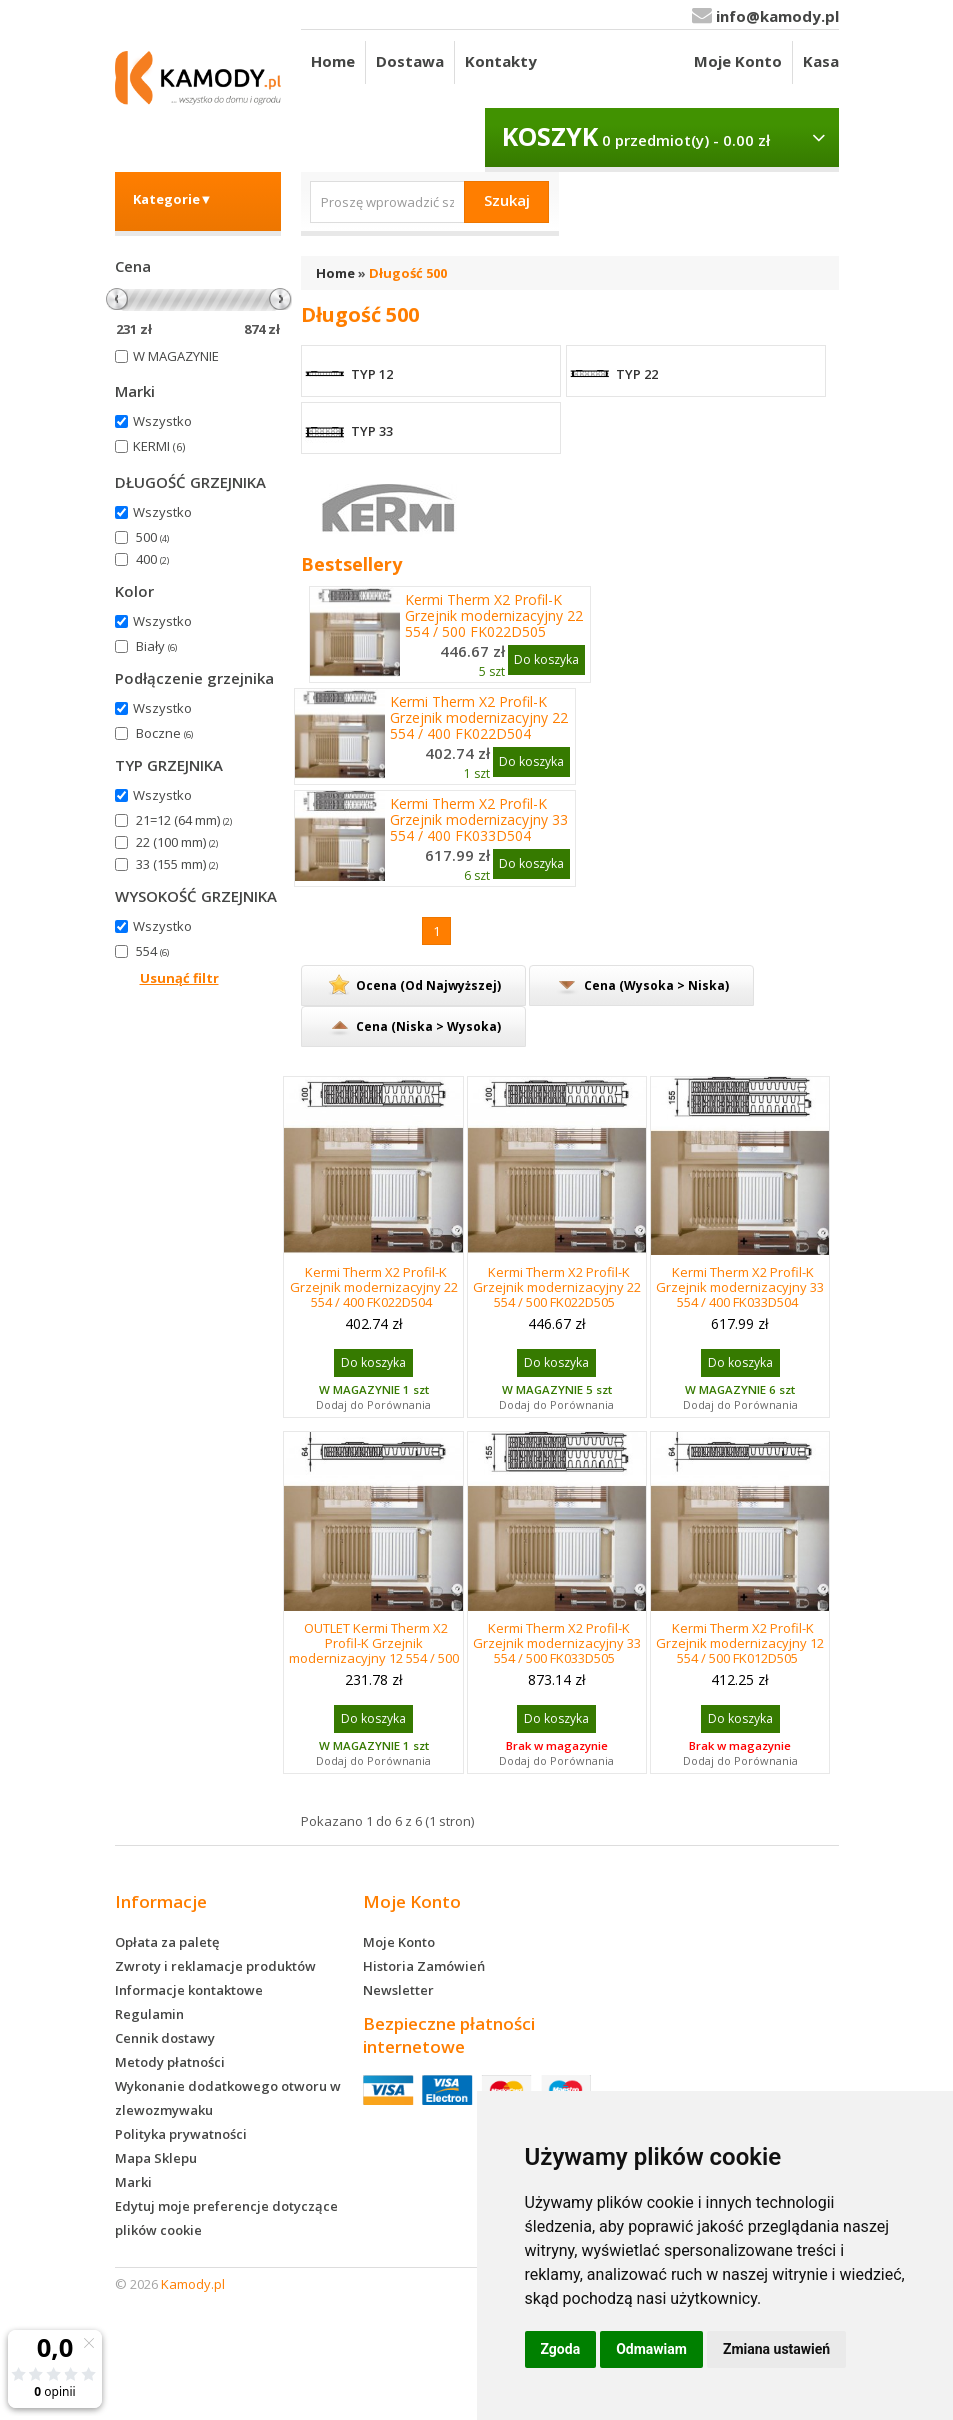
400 (152, 559)
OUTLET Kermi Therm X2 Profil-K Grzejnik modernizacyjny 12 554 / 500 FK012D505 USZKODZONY (374, 1650)
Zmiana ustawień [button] (776, 2349)
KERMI (159, 446)
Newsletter (398, 1990)
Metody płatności (170, 2062)
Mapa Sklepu (156, 2158)
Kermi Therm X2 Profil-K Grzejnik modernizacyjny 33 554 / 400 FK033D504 (479, 820)
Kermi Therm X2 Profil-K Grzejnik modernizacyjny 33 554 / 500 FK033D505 (557, 1643)
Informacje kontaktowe (189, 1990)
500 (152, 537)
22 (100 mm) (177, 842)
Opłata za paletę (167, 1942)
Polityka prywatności (181, 2134)
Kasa (821, 61)
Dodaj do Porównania (373, 1404)
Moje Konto (738, 61)
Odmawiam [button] (651, 2349)
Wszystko (162, 421)
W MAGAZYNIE (176, 356)
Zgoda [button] (561, 2349)
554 (152, 951)
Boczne (164, 733)
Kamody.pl (193, 2284)
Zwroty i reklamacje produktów (215, 1966)
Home (333, 61)
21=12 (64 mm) (184, 820)
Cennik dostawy (165, 2038)
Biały (156, 646)
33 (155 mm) (177, 864)
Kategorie (173, 199)
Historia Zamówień (424, 1966)
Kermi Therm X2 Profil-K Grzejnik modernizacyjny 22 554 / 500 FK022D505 (494, 616)
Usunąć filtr (179, 978)
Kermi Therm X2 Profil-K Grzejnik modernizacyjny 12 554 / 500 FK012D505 (740, 1643)
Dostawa (410, 61)
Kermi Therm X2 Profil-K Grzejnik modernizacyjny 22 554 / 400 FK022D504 (479, 718)
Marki (133, 2182)
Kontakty (501, 61)
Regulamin (149, 2014)
